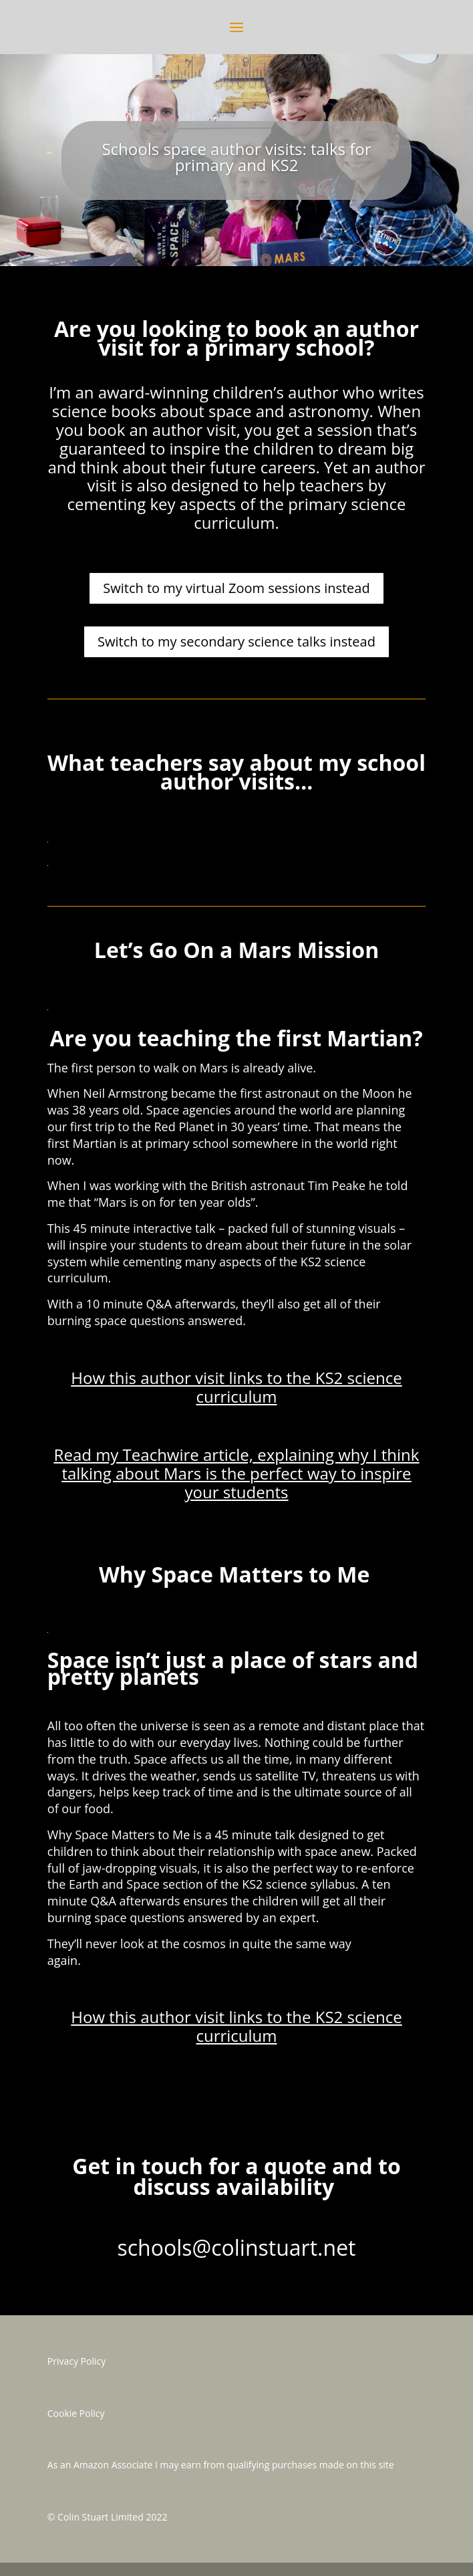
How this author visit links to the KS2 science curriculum (236, 1387)
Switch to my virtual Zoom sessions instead (236, 588)
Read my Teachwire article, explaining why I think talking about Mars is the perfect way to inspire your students (237, 1473)
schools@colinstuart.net (236, 2247)
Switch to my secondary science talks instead (236, 641)
